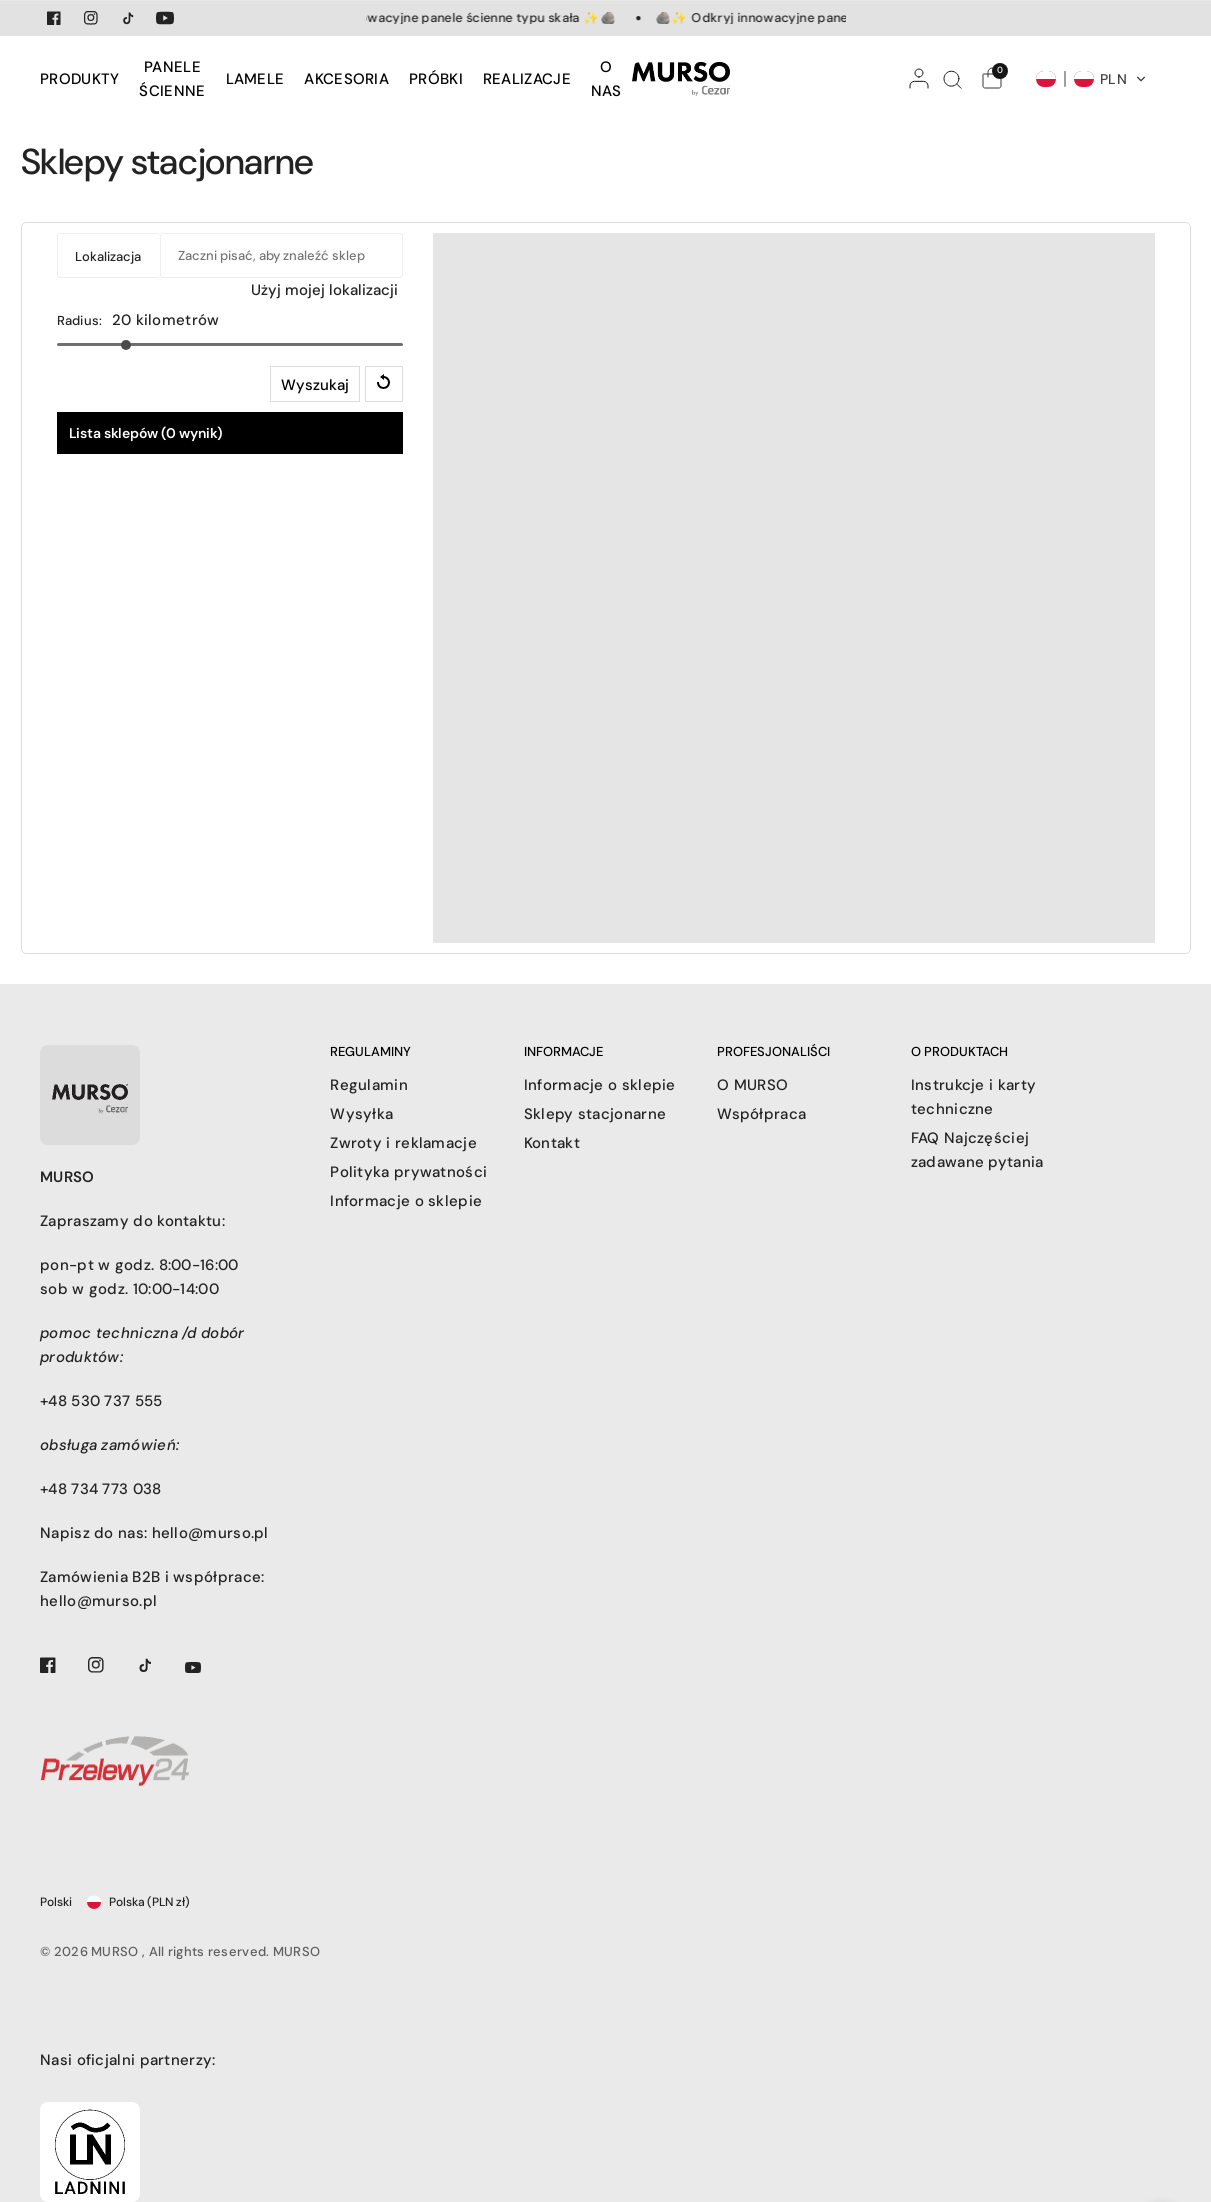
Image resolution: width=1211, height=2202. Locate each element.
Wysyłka (361, 1114)
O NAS (606, 79)
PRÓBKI (436, 79)
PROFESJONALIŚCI (773, 1051)
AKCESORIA (346, 79)
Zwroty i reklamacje (403, 1143)
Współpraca (761, 1114)
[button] (1091, 79)
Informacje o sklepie (406, 1201)
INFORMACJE (563, 1051)
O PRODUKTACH (959, 1051)
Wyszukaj (315, 385)
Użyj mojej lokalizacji (324, 290)
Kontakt (552, 1143)
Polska (138, 1902)
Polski (56, 1902)
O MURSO (752, 1085)
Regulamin (369, 1085)
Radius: (80, 320)
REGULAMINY (370, 1051)
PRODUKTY (79, 79)
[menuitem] (84, 79)
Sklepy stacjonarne (595, 1114)
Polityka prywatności (408, 1172)
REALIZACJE (527, 79)
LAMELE (255, 79)
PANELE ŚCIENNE (172, 79)
